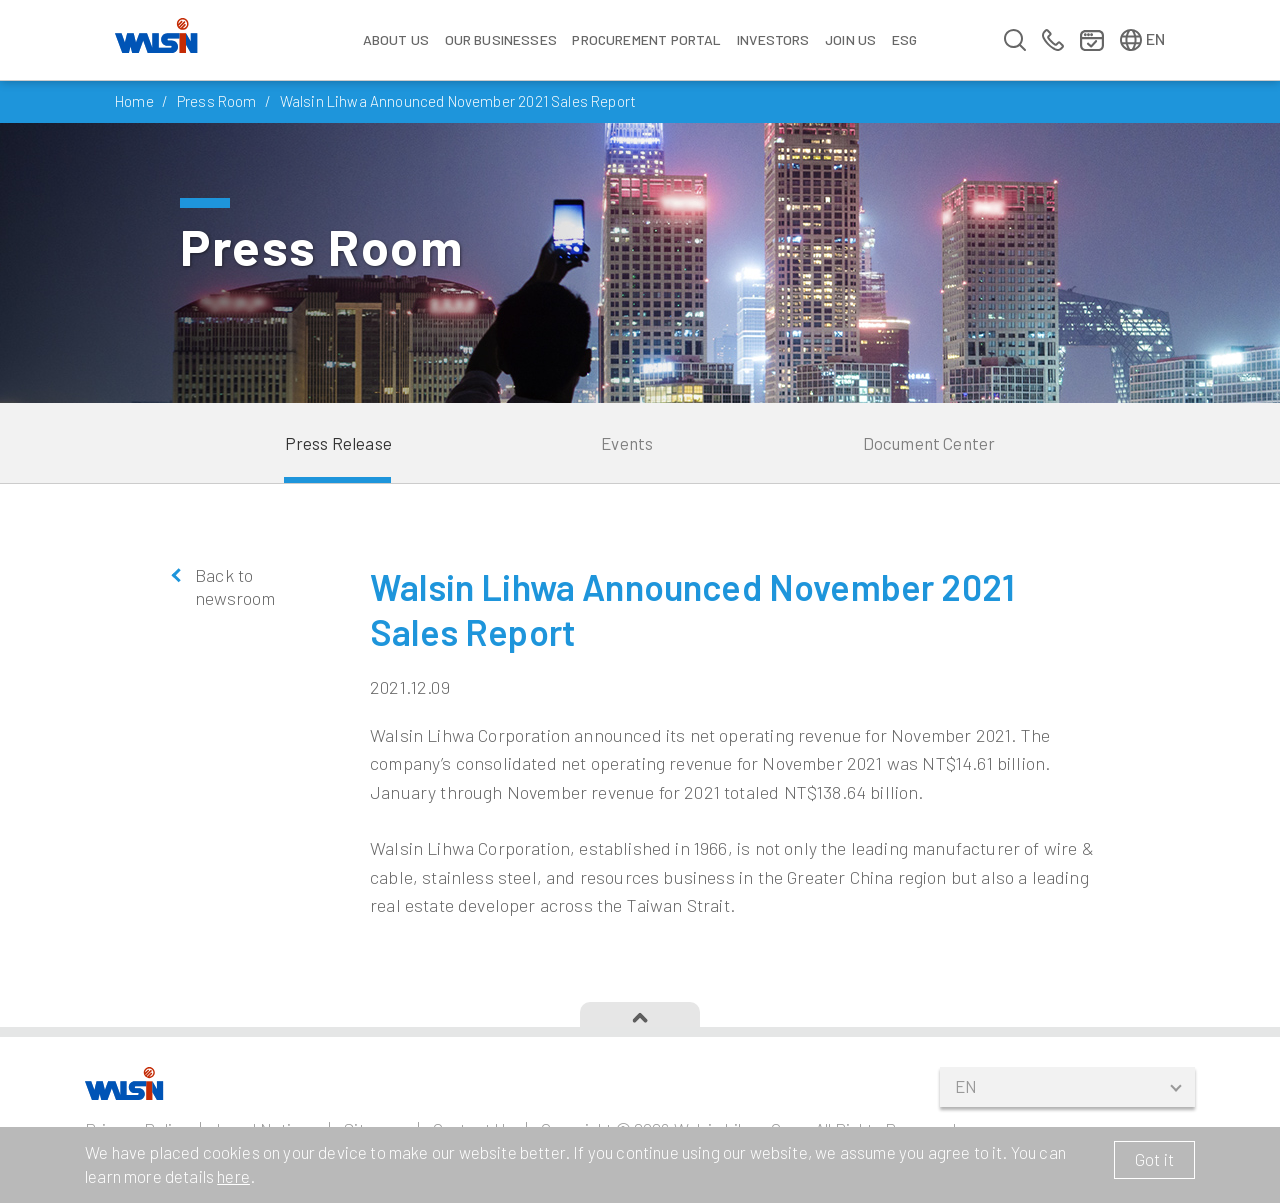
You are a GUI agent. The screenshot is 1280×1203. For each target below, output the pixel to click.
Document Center (929, 443)
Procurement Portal (646, 39)
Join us (850, 39)
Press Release (338, 443)
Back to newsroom (235, 586)
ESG (905, 39)
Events (627, 443)
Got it (1154, 1159)
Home (134, 101)
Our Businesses (501, 39)
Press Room (217, 101)
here (233, 1176)
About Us (396, 39)
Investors (773, 39)
